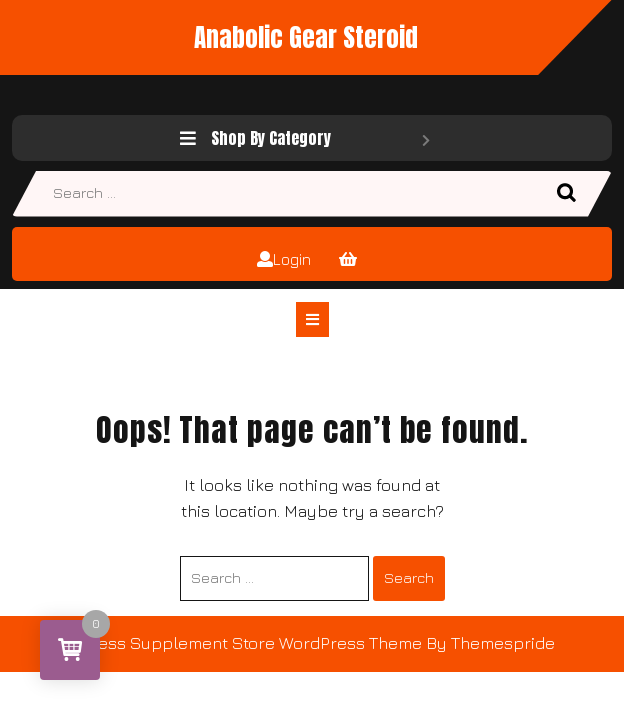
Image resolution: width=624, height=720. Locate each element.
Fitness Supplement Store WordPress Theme (245, 643)
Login (284, 259)
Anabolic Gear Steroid (306, 37)
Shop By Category (305, 138)
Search (569, 194)
